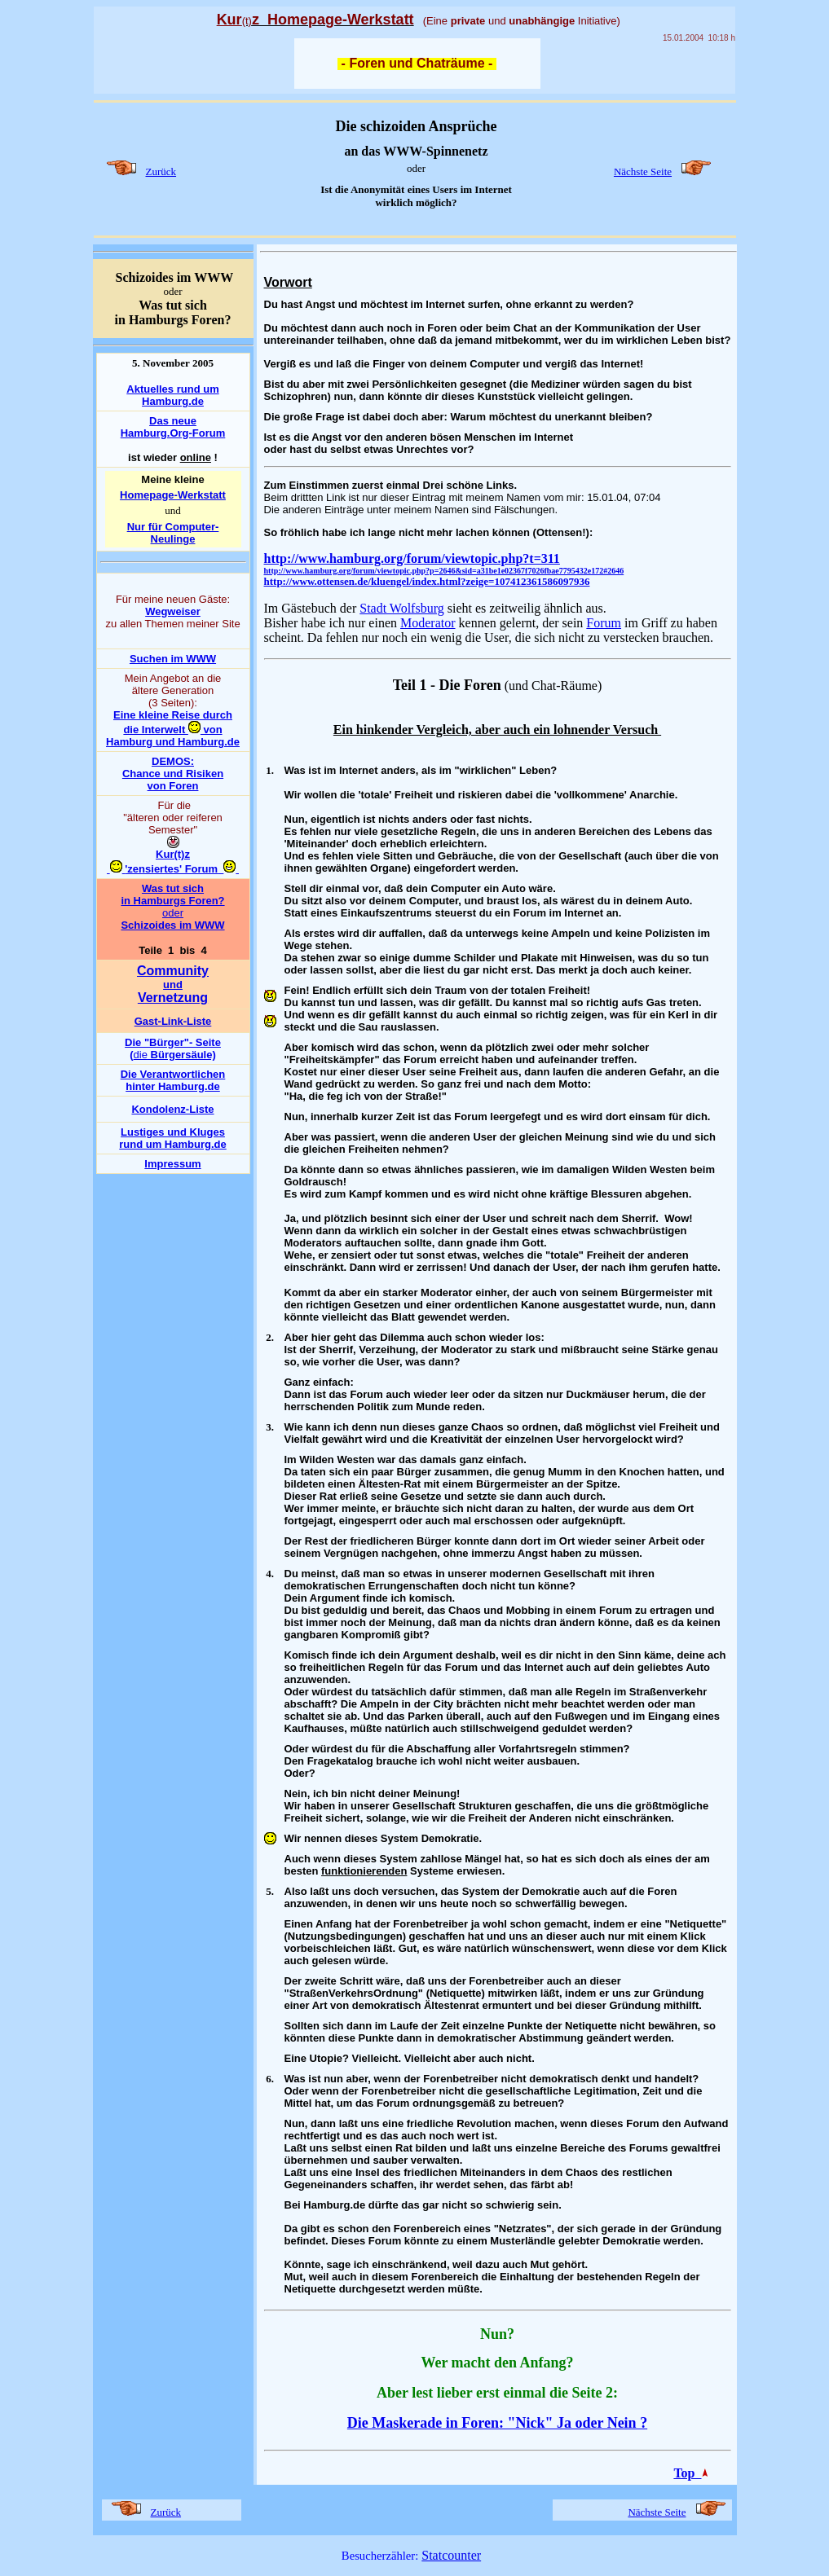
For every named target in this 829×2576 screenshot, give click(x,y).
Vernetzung (173, 997)
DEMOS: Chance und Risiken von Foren (172, 773)
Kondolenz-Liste (172, 1109)
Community (173, 971)
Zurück (161, 171)
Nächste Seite (643, 171)
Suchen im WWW (173, 659)
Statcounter (451, 2555)
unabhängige (542, 21)
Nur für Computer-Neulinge (173, 533)
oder (172, 913)
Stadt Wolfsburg (401, 608)
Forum (603, 623)
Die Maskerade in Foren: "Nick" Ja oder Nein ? (497, 2423)
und (173, 984)
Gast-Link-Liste (173, 1021)
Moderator (428, 623)
